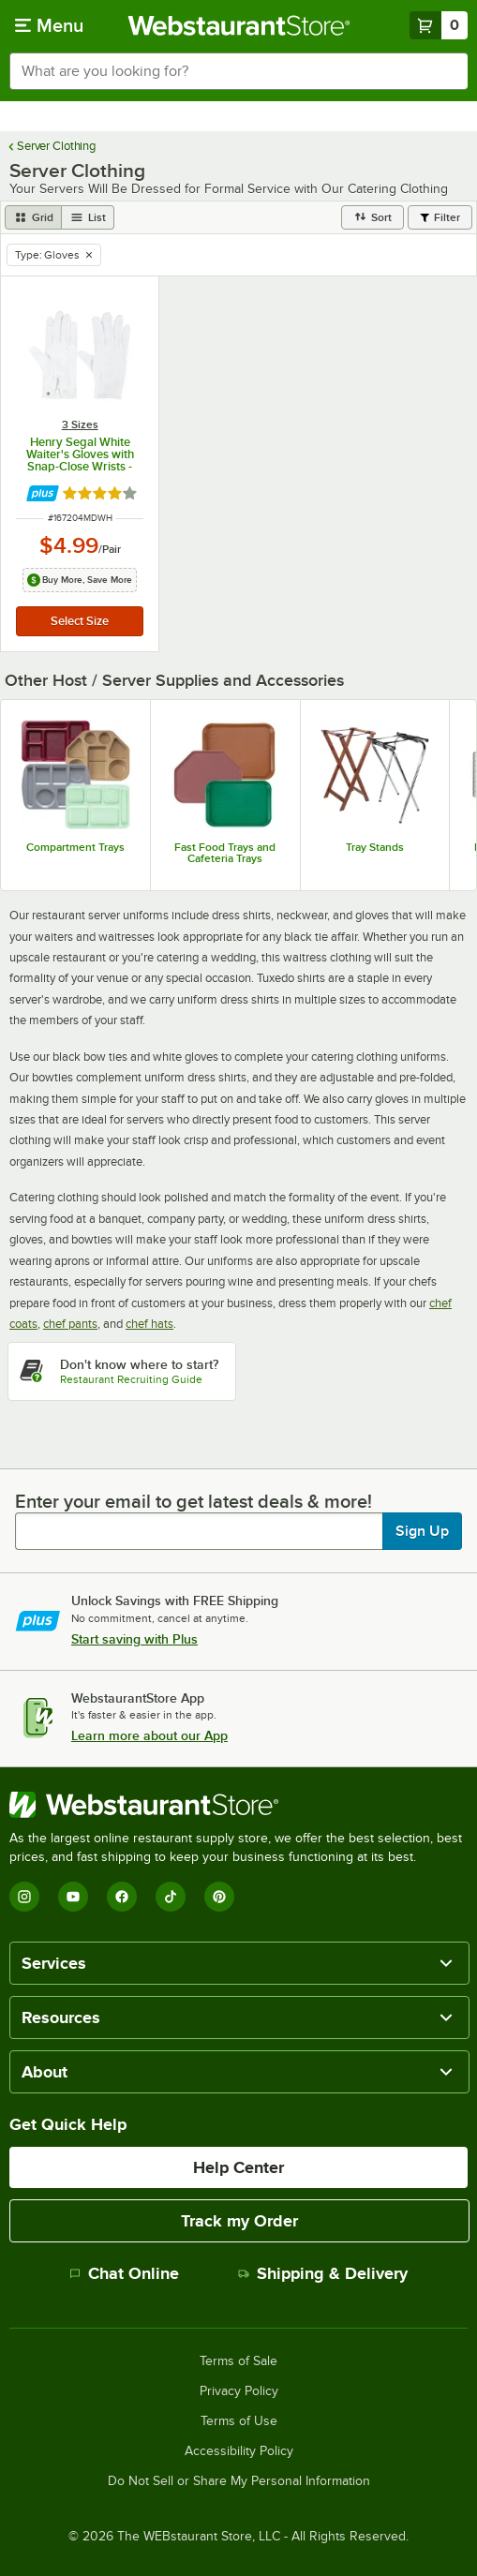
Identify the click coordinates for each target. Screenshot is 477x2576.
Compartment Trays (75, 847)
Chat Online (124, 2273)
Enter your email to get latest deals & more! (193, 1501)
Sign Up (422, 1531)
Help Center (238, 2167)
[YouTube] (73, 1897)
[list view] (88, 217)
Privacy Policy (239, 2391)
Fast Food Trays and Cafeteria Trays (225, 852)
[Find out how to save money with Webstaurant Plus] (42, 493)
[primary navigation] (49, 25)
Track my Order (239, 2220)
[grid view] (33, 217)
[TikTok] (171, 1897)
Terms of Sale (238, 2361)
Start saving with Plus (134, 1638)
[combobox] (238, 71)
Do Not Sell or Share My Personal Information (239, 2481)
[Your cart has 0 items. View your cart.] (439, 25)
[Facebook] (122, 1897)
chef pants (70, 1324)
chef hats (149, 1324)
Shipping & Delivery (323, 2273)
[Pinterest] (219, 1897)
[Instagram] (24, 1897)
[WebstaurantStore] (238, 1805)
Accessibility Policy (239, 2451)
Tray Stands (375, 847)
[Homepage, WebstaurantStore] (238, 25)
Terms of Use (239, 2421)
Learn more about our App (149, 1735)
